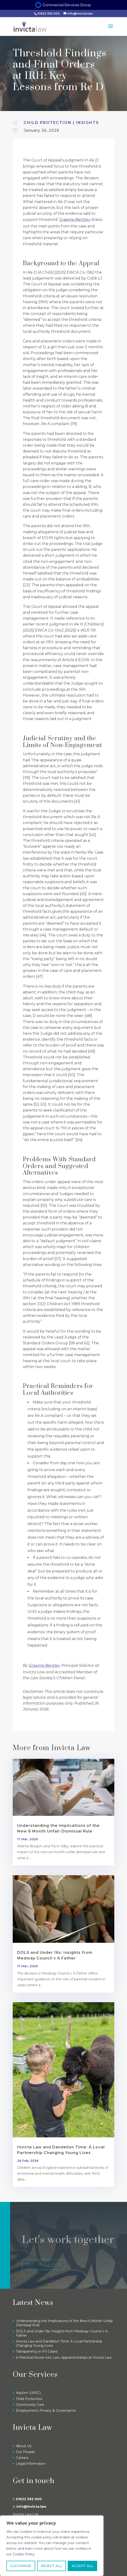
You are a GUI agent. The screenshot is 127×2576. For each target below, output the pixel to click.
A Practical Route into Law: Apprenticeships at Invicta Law (63, 2357)
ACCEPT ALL (82, 2566)
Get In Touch (43, 2264)
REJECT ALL (51, 2566)
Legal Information (31, 2463)
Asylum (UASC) (28, 2393)
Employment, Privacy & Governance (46, 2410)
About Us (23, 2446)
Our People (25, 2452)
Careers (22, 2458)
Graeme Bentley (74, 219)
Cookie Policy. (24, 2554)
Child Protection (47, 122)
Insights (87, 122)
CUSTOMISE (20, 2566)
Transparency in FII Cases (36, 2351)
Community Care (30, 2405)
